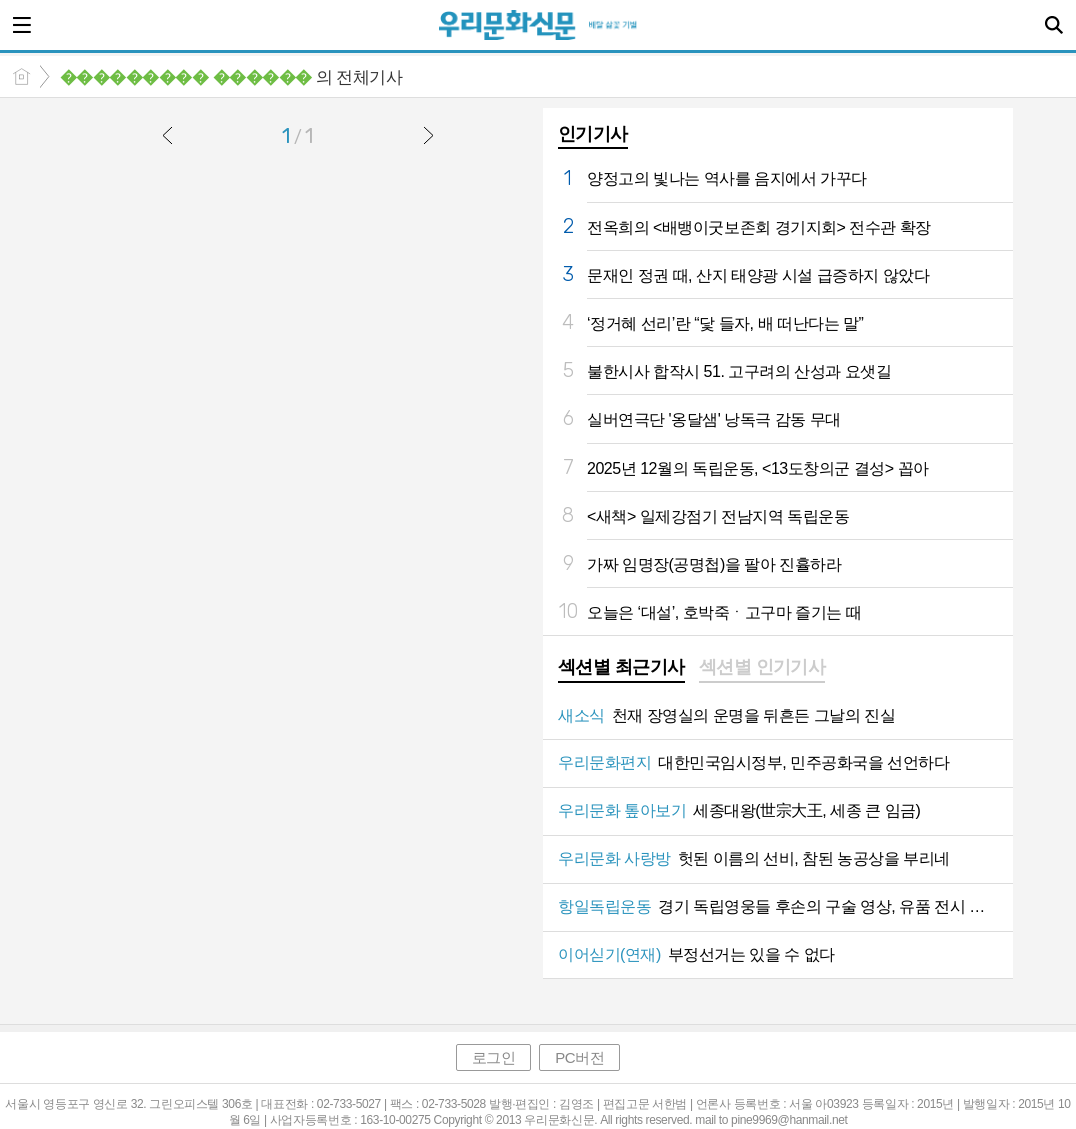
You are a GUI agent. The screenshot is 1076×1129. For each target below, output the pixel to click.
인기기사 (593, 134)
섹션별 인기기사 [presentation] (762, 667)
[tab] (621, 669)
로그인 (494, 1057)
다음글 (428, 135)
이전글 (168, 135)
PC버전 (579, 1057)
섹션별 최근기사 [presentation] (621, 667)
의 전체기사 (231, 77)
